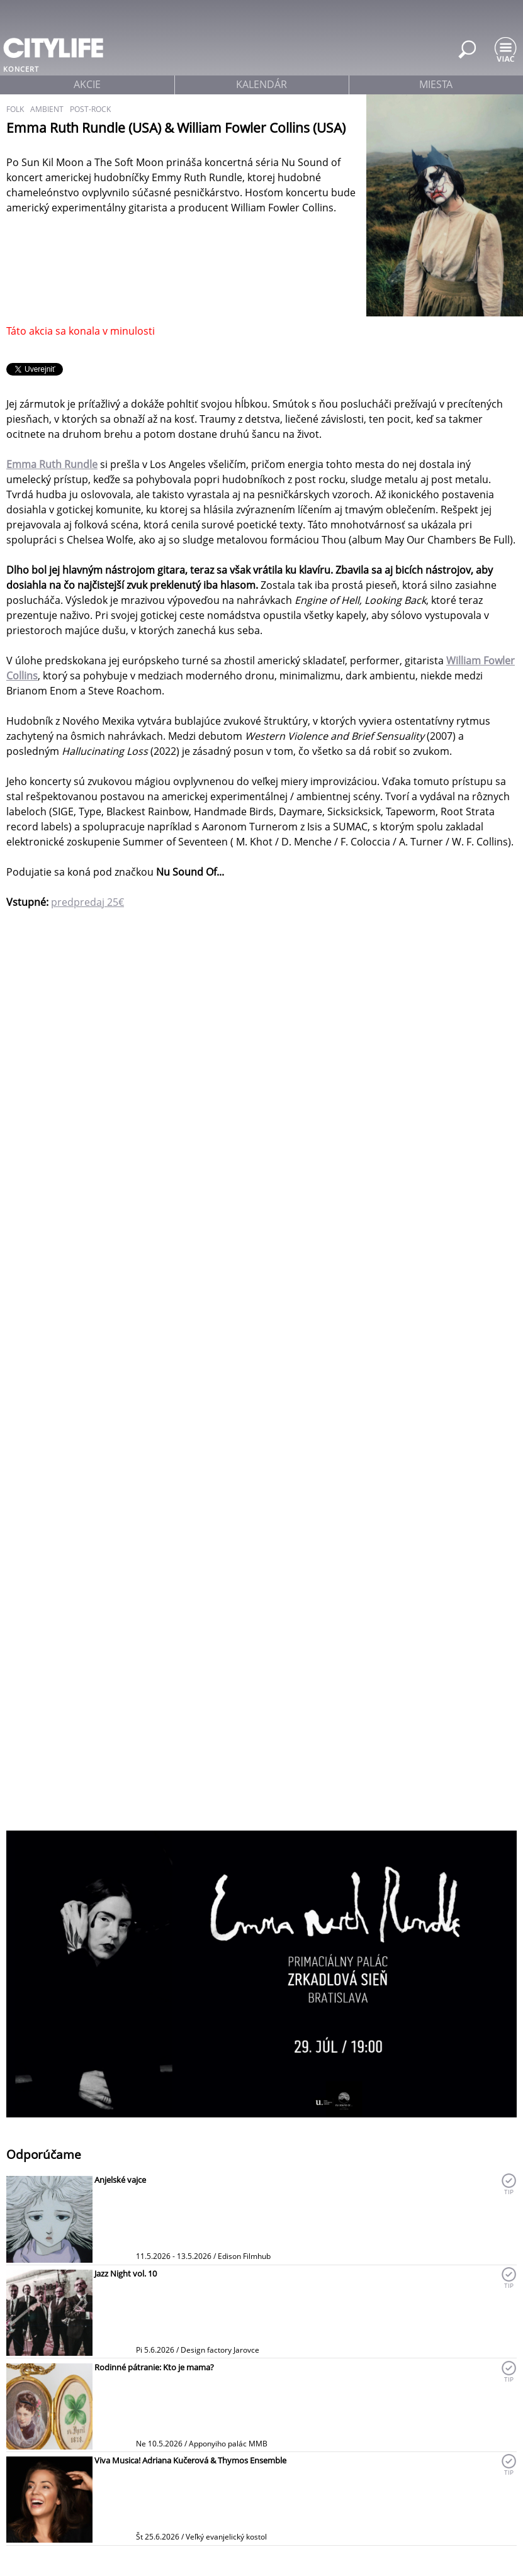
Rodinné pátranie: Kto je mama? (154, 2367)
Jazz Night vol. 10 (125, 2273)
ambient (47, 109)
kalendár (261, 84)
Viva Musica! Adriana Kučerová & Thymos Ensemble (190, 2460)
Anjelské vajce (120, 2179)
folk (15, 109)
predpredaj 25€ (87, 902)
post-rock (90, 109)
